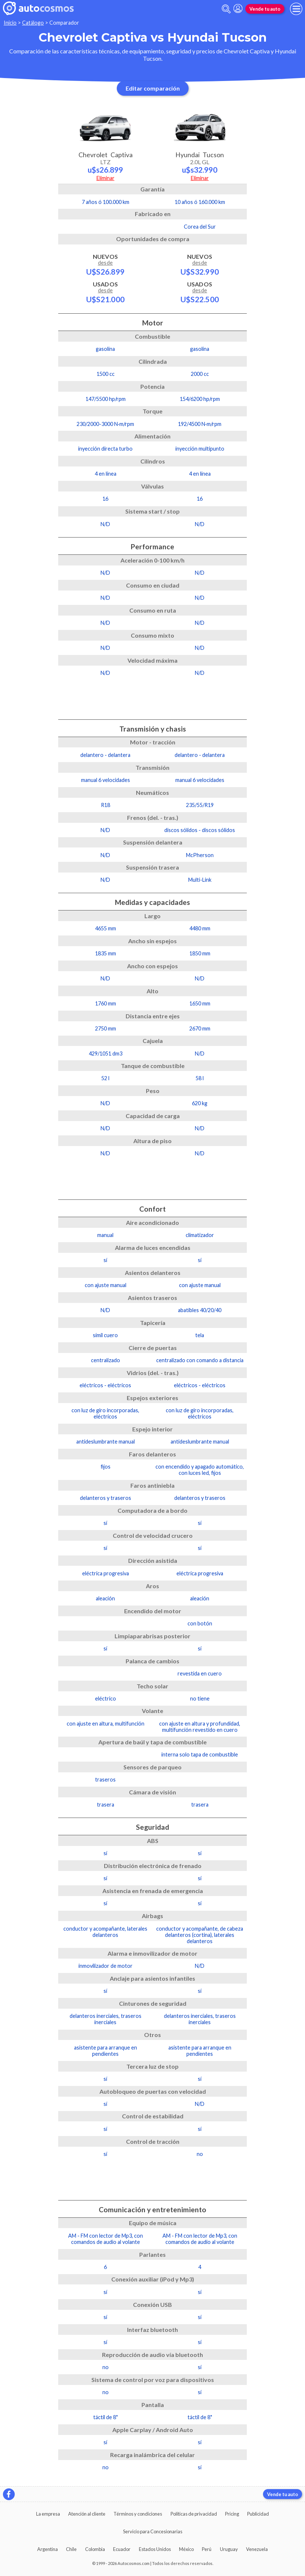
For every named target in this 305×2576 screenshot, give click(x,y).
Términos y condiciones (137, 2514)
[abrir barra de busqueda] (226, 9)
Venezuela (257, 2549)
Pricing (232, 2514)
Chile (71, 2549)
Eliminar (106, 178)
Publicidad (258, 2514)
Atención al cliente (86, 2514)
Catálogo (33, 23)
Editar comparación (153, 88)
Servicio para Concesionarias (152, 2531)
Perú (206, 2549)
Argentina (47, 2549)
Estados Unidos (155, 2549)
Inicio (10, 23)
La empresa (48, 2514)
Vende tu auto (264, 9)
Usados (105, 292)
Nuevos (105, 264)
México (186, 2549)
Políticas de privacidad (194, 2514)
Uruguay (229, 2549)
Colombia (95, 2549)
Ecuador (121, 2549)
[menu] (296, 9)
